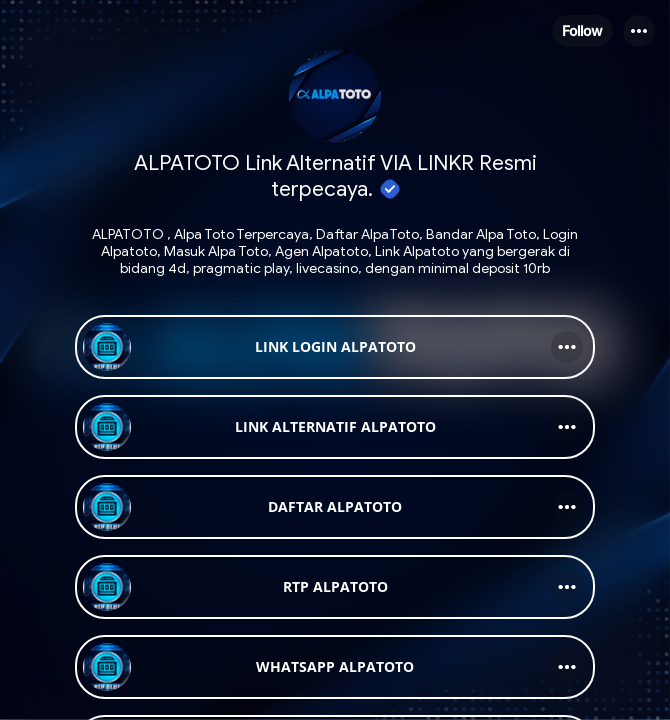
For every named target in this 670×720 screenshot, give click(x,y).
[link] (335, 347)
